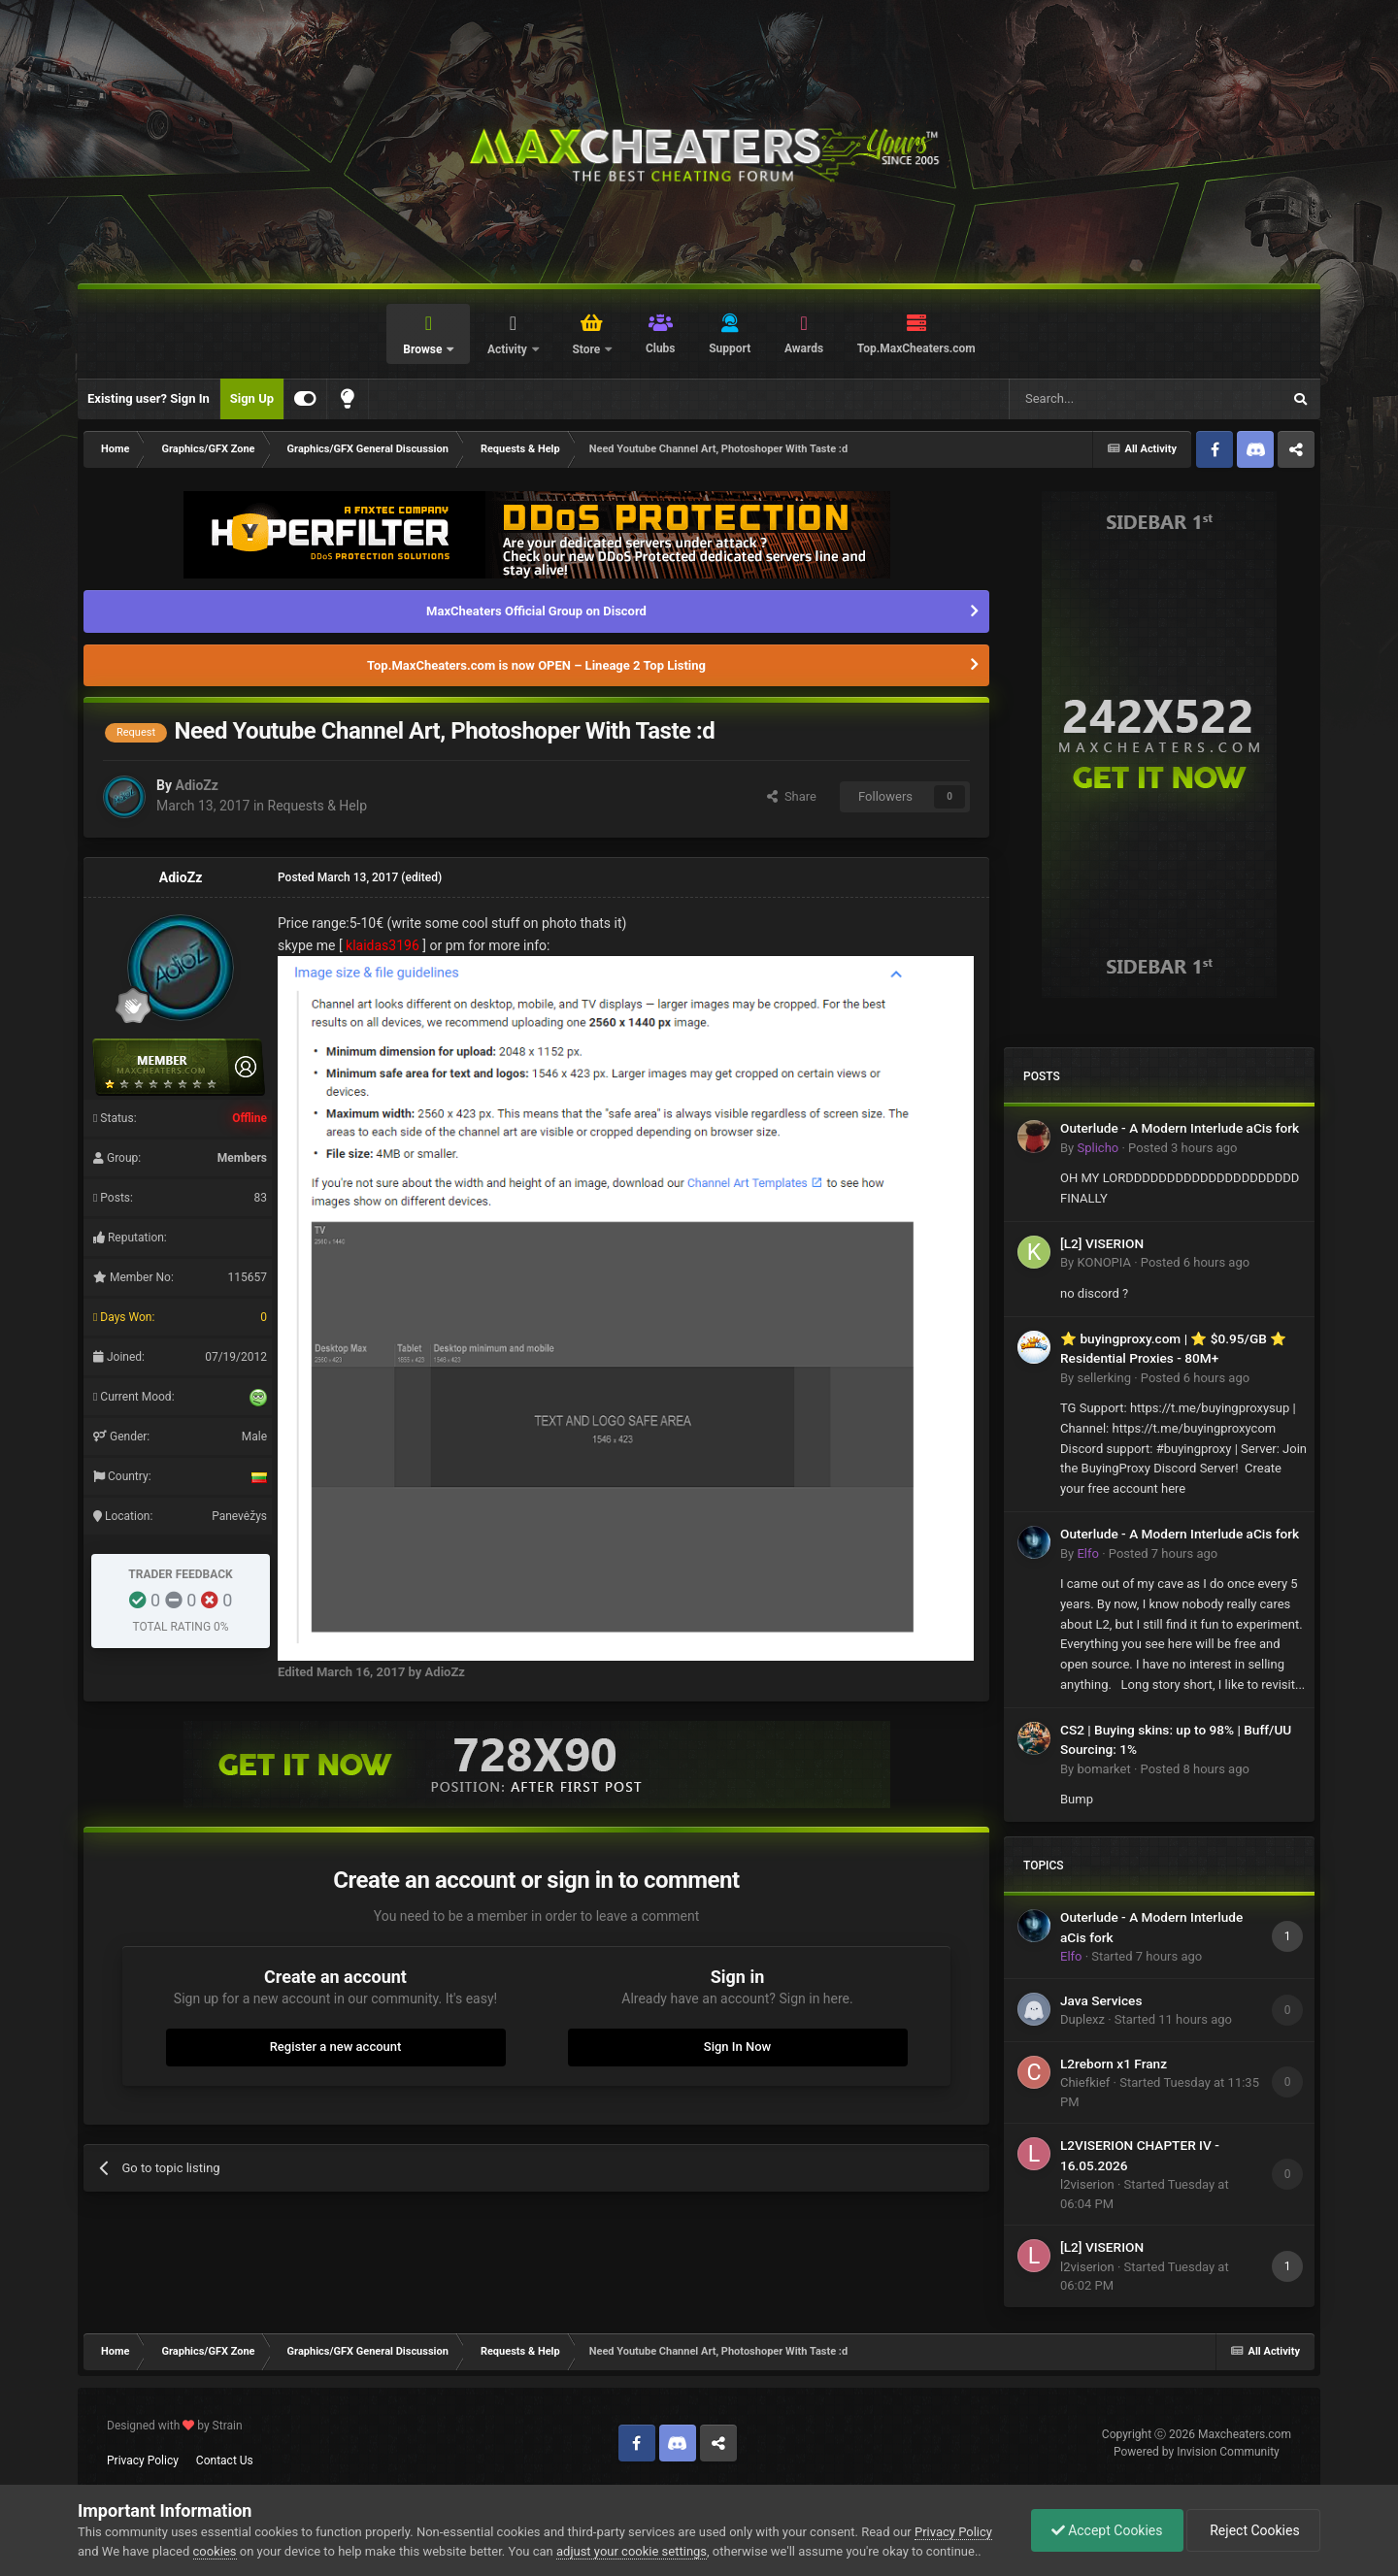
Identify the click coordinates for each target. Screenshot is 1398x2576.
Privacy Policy (143, 2460)
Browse (424, 349)
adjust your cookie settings (631, 2551)
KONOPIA (1103, 1262)
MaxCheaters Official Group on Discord (536, 611)
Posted (1182, 1147)
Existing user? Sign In (148, 398)
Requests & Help (318, 805)
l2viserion (1087, 2184)
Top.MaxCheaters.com (916, 348)
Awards (803, 348)
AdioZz (196, 785)
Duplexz (1082, 2019)
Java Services (1101, 2000)
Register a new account (336, 2046)
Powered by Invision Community (1197, 2452)
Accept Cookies (1107, 2530)
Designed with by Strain (175, 2425)
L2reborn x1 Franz (1113, 2063)
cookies (215, 2551)
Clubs (661, 348)
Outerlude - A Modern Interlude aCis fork (1179, 1128)
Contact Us (224, 2460)
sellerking (1103, 1378)
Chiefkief (1085, 2082)
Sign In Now (737, 2046)
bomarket (1103, 1769)
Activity (508, 349)
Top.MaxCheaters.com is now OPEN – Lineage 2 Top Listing (536, 665)
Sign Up (252, 398)
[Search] (1099, 399)
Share (791, 796)
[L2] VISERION (1102, 1243)
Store (587, 349)
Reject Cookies (1253, 2530)
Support (729, 348)
